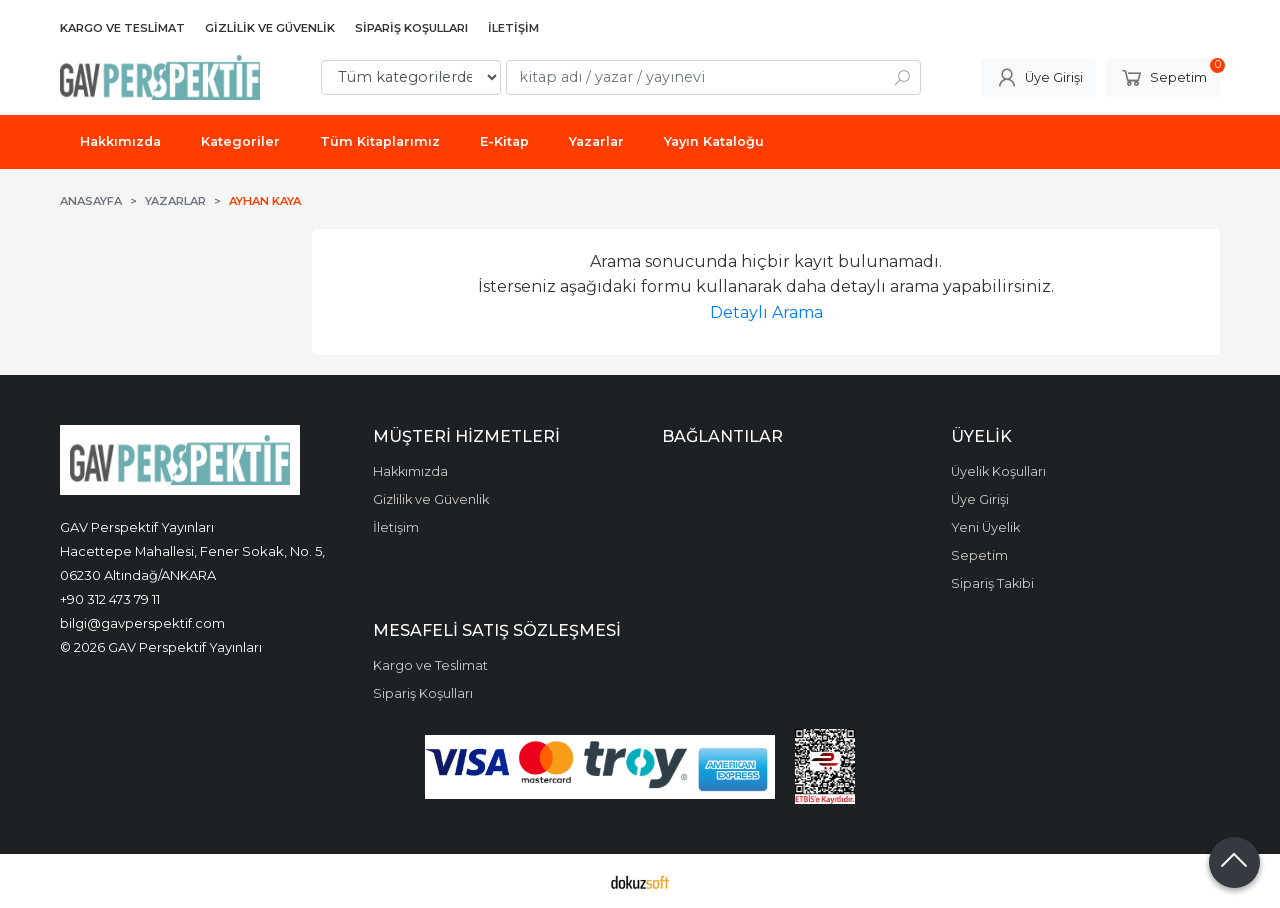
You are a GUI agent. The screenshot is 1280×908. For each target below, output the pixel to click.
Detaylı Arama (766, 312)
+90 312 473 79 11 (110, 599)
